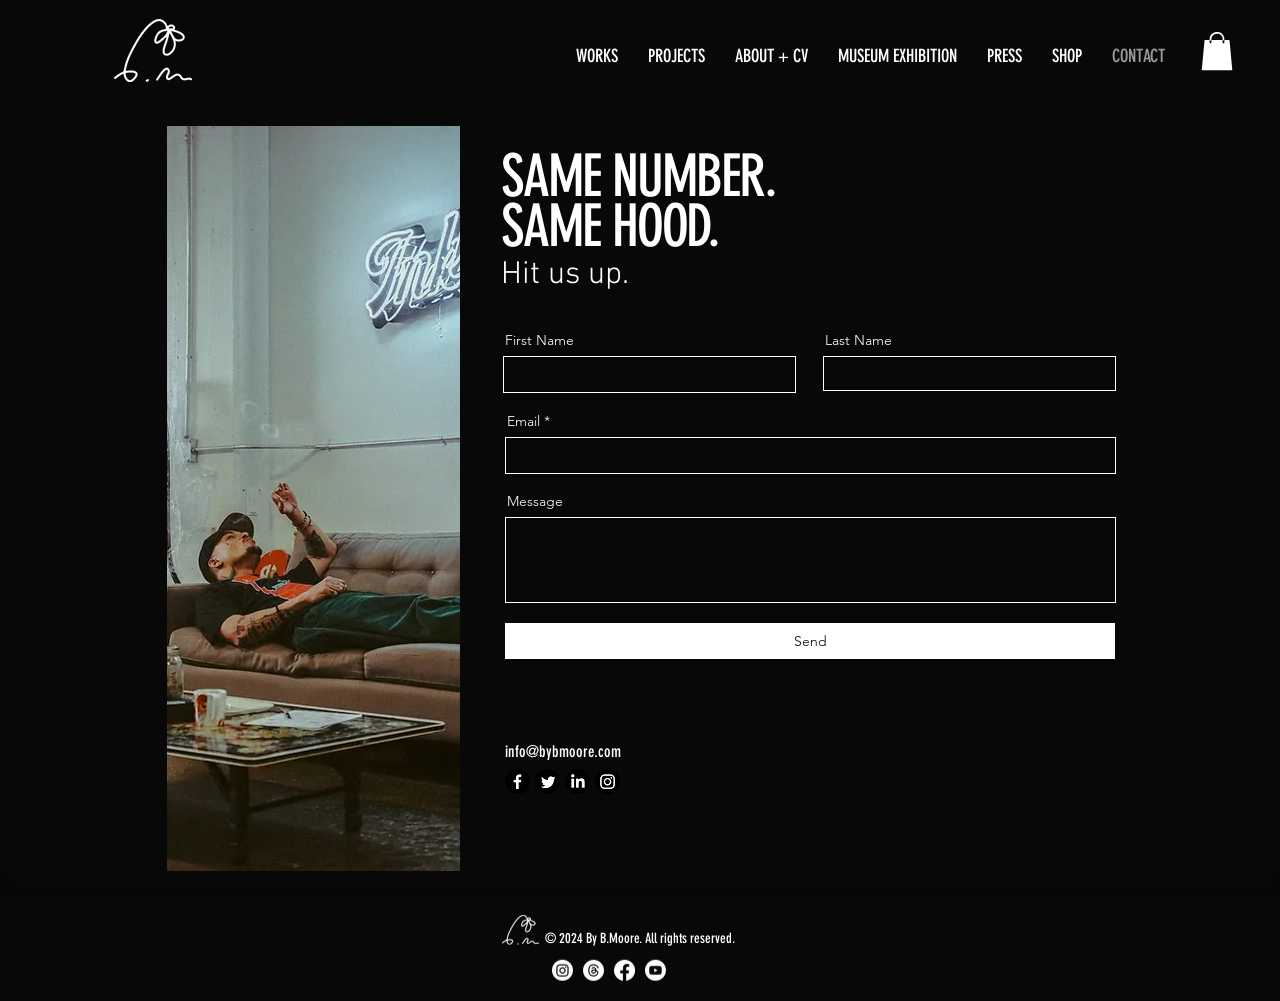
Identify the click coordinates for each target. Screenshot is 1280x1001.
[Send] (810, 641)
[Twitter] (547, 781)
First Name (539, 340)
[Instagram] (607, 781)
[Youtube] (655, 970)
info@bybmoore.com (563, 751)
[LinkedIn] (577, 781)
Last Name (858, 340)
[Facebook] (517, 781)
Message (535, 501)
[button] (597, 56)
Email (523, 421)
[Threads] (593, 970)
